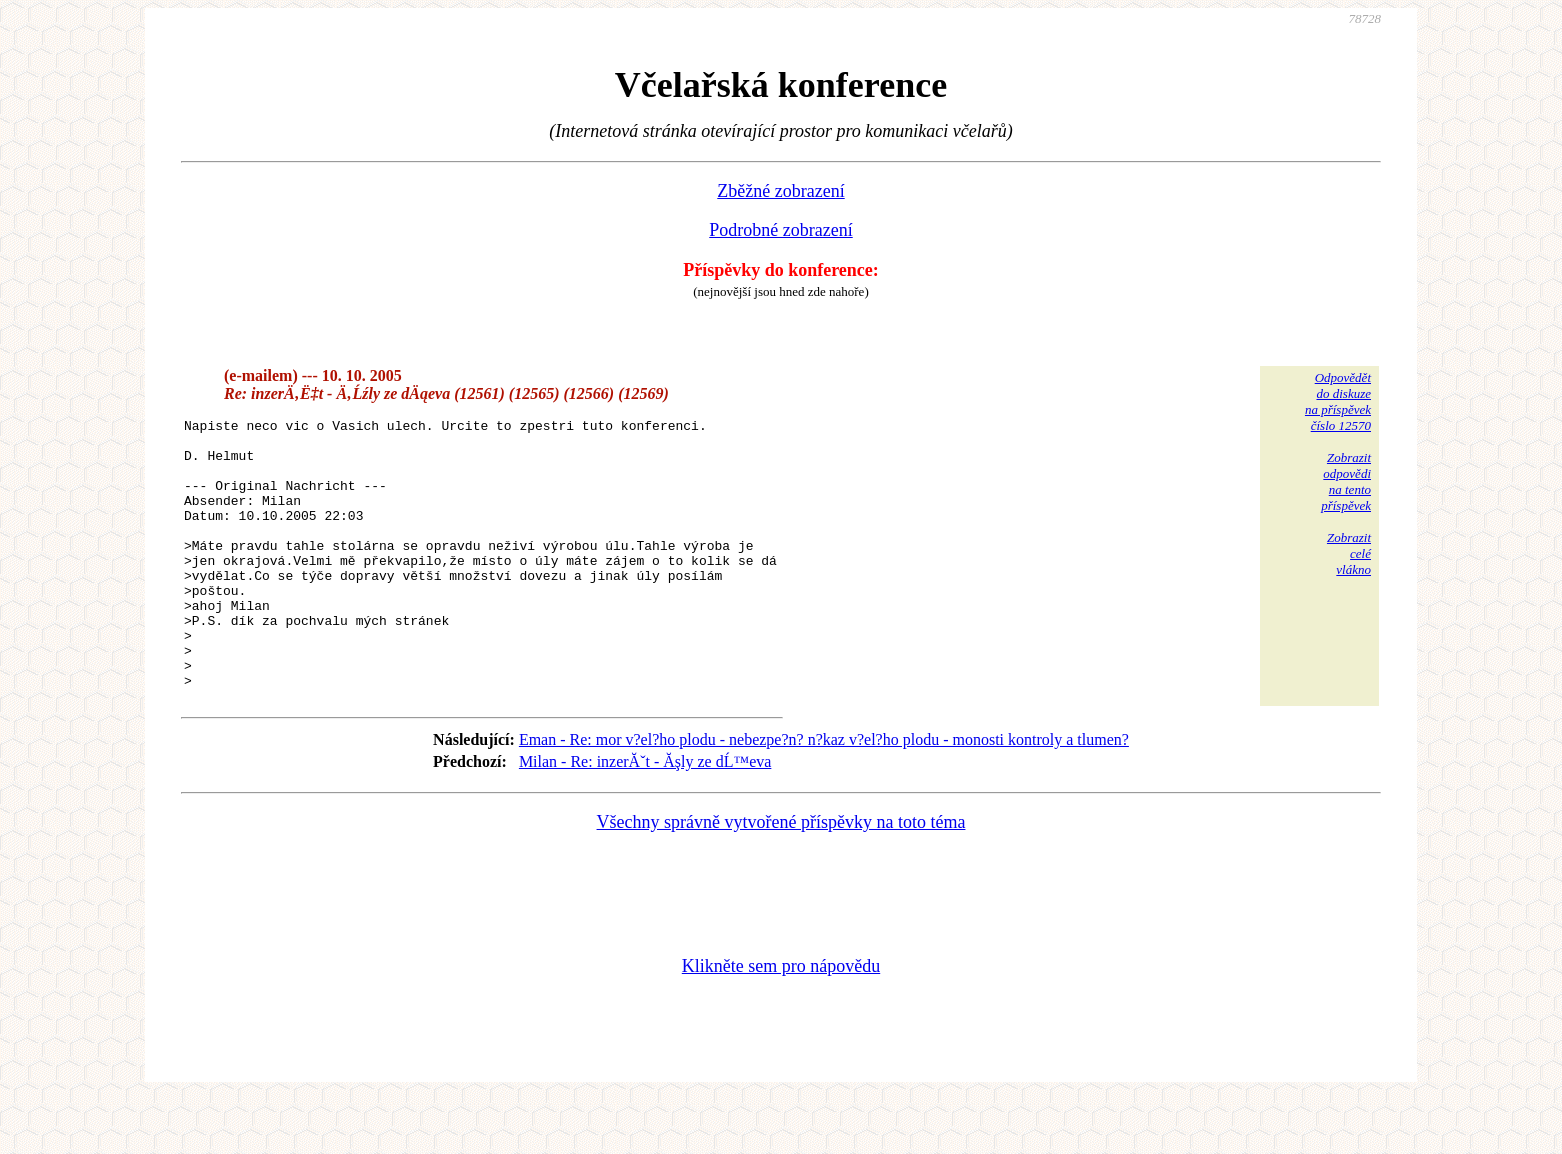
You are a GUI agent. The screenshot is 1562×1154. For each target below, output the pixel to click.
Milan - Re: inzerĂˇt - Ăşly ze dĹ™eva (645, 815)
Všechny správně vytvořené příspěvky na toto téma (781, 876)
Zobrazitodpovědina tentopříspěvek (1346, 481)
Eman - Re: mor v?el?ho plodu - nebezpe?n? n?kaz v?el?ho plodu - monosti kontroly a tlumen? (824, 793)
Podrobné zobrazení (780, 230)
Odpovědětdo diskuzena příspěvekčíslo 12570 (1338, 401)
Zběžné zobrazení (780, 191)
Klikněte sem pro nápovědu (781, 1020)
